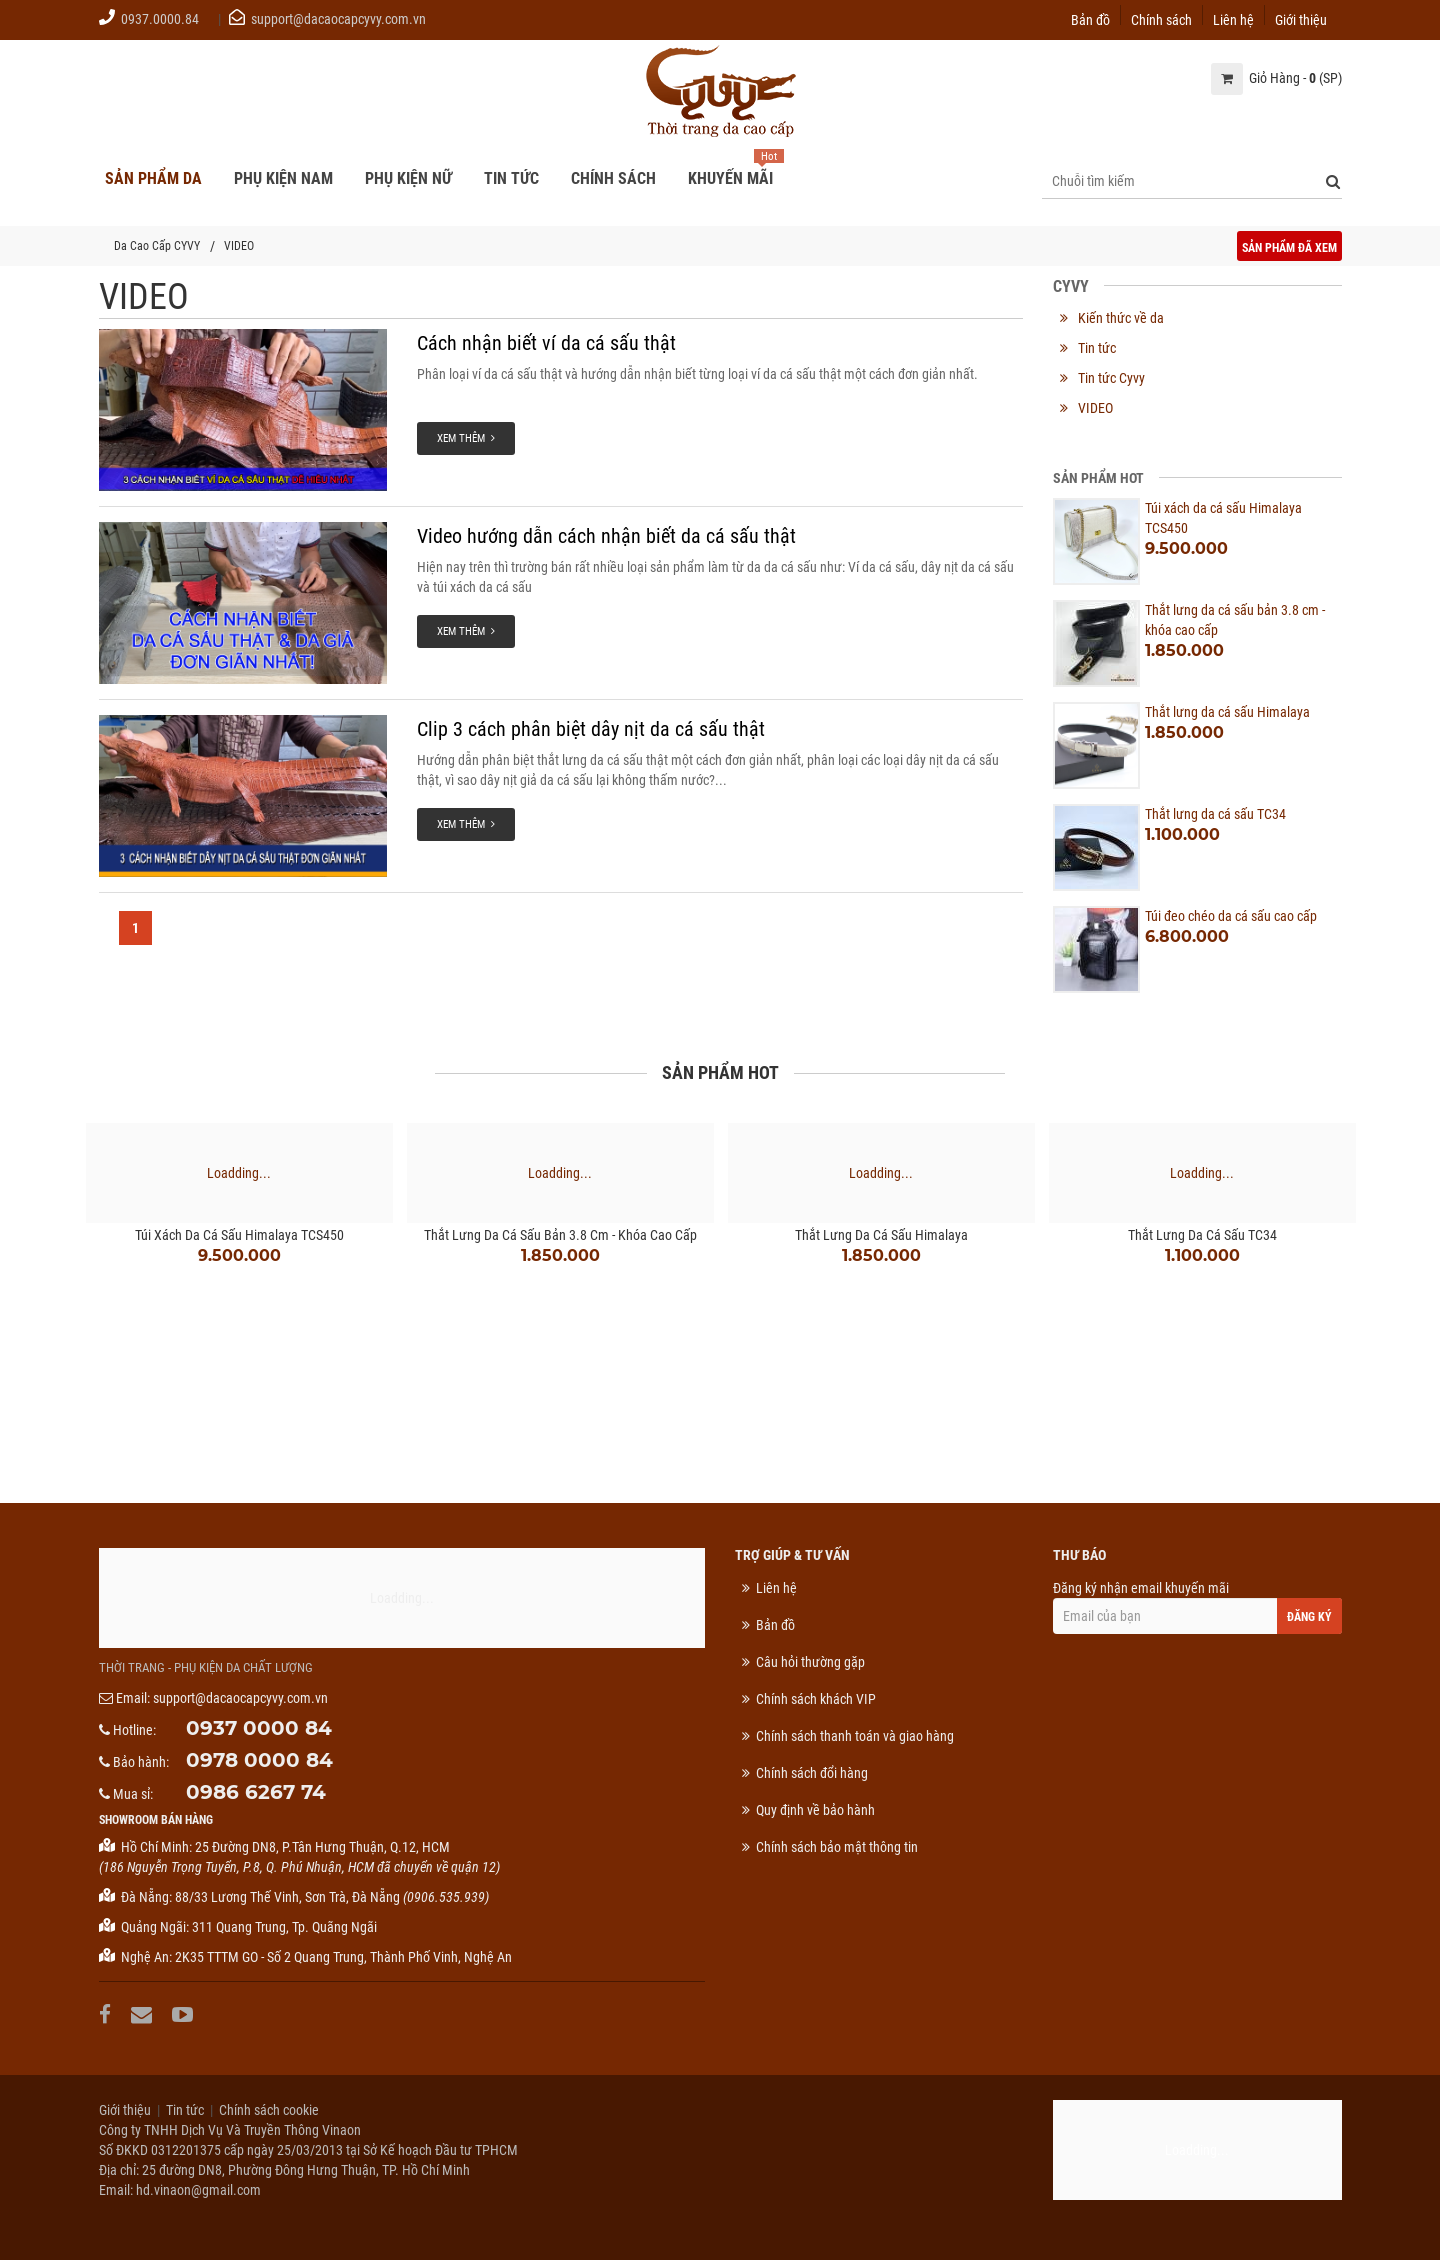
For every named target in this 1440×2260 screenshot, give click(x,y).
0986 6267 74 (256, 1792)
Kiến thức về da (1121, 318)
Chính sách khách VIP (816, 1699)
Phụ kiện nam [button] (283, 178)
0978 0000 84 (259, 1760)
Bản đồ (1090, 18)
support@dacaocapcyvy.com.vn (338, 19)
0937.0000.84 (160, 19)
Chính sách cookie (269, 2110)
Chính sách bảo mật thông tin (837, 1847)
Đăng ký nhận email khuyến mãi (1197, 1607)
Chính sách (1161, 18)
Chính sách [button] (613, 178)
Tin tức (1097, 348)
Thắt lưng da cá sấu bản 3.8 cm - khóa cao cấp (560, 1235)
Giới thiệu (1301, 18)
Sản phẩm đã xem (1289, 248)
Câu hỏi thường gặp (810, 1662)
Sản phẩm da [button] (153, 178)
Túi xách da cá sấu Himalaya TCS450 (239, 1235)
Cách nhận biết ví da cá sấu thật (546, 343)
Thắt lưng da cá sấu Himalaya (1227, 712)
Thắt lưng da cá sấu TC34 (1215, 814)
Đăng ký (1309, 1617)
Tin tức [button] (511, 178)
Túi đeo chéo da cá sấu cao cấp (1231, 916)
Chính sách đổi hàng (812, 1773)
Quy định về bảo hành (815, 1810)
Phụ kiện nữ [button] (408, 178)
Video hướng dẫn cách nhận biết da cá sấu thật (606, 536)
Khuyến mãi (730, 178)
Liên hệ (1233, 18)
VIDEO (239, 246)
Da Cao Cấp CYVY (157, 246)
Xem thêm (466, 438)
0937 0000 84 (259, 1728)
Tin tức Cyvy (1111, 378)
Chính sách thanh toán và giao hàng (855, 1736)
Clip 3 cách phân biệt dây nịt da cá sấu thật (591, 729)
